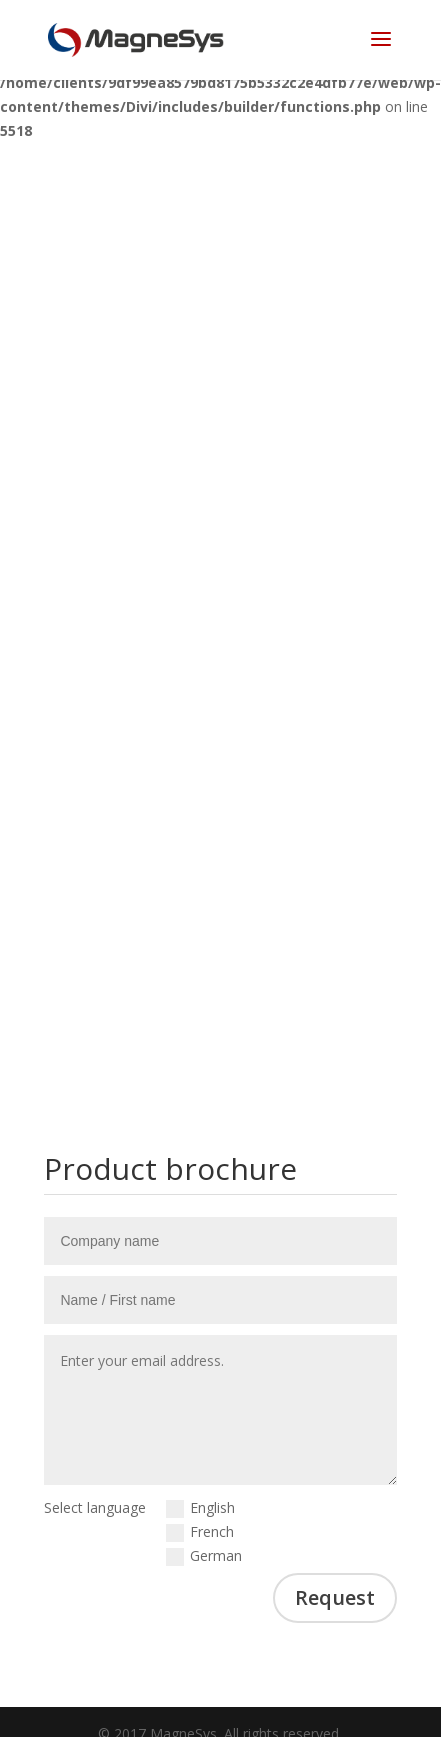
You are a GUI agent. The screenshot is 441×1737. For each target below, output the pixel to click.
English (200, 1508)
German (204, 1556)
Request (335, 1597)
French (200, 1532)
